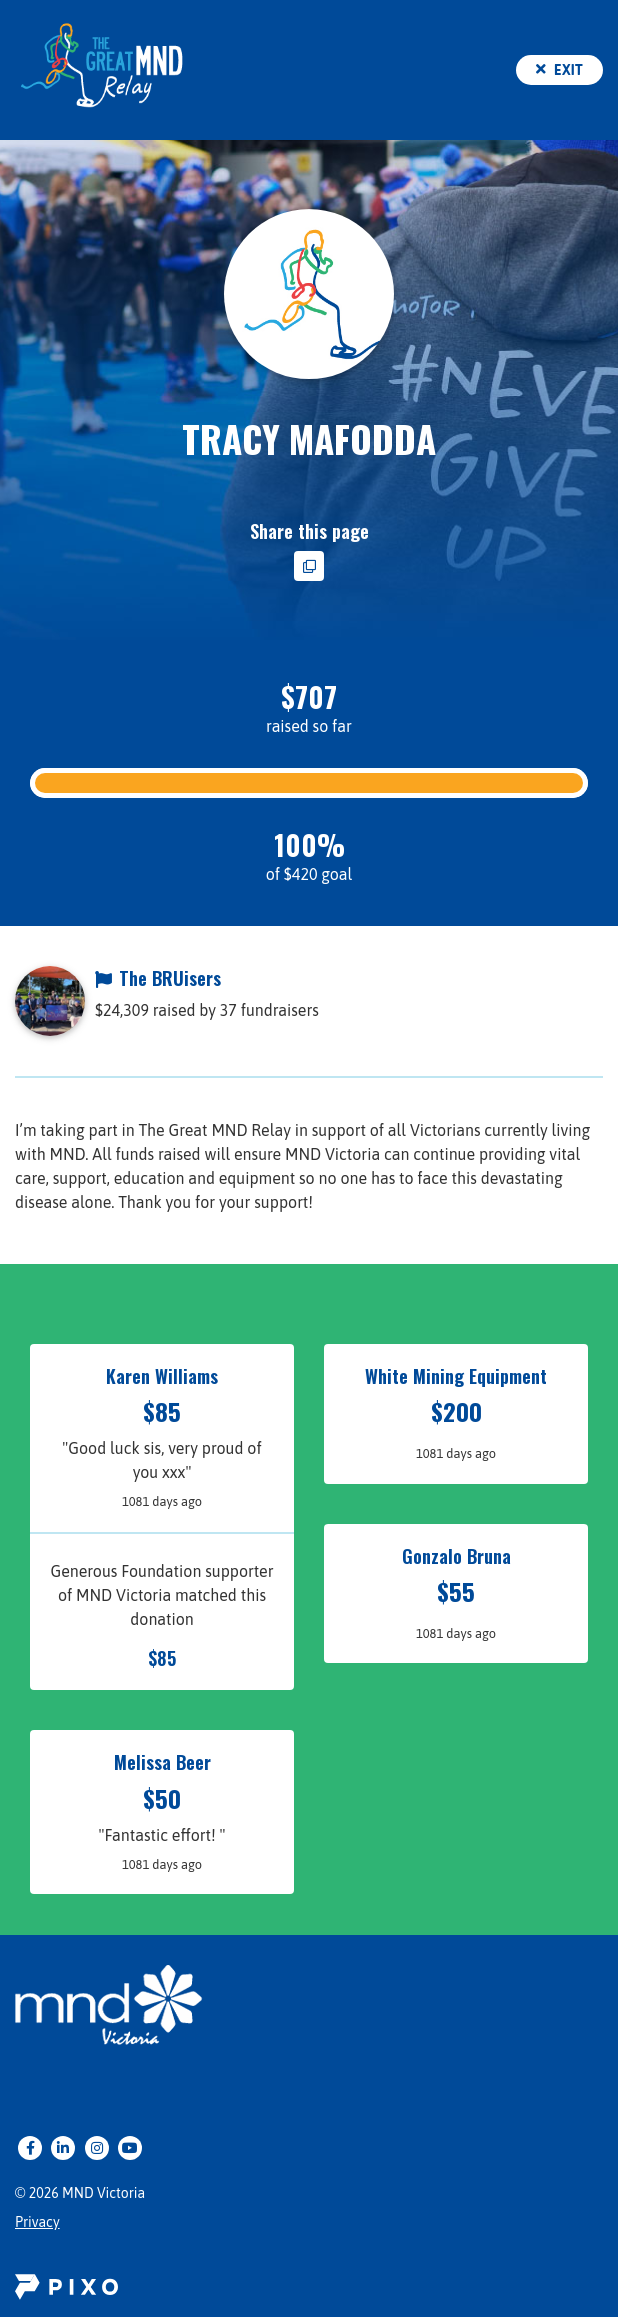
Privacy (37, 2222)
